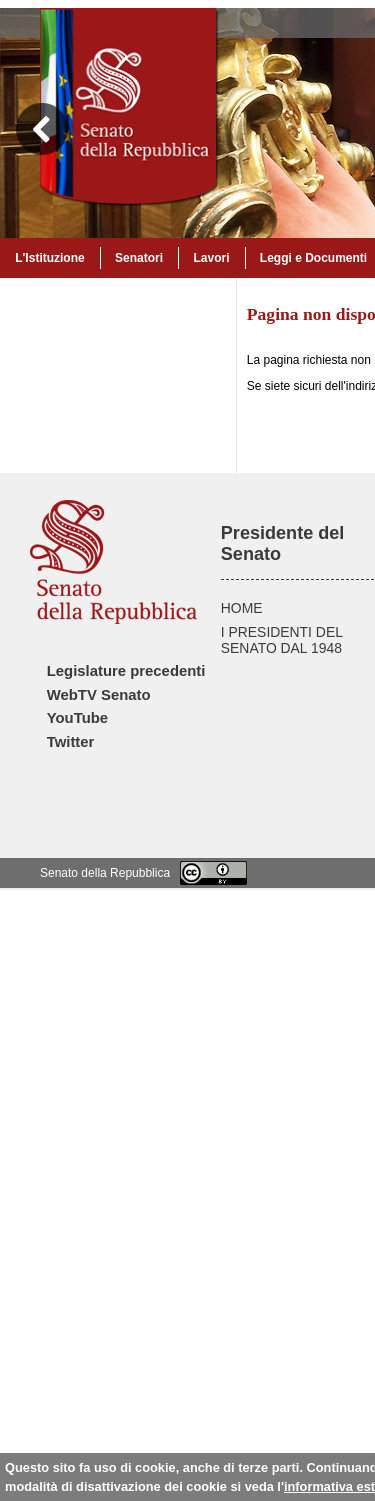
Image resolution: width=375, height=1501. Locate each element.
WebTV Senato (99, 695)
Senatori (139, 258)
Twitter (71, 742)
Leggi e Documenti (313, 258)
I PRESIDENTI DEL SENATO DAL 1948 (282, 640)
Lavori (211, 258)
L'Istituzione (50, 258)
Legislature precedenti (126, 671)
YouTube (77, 718)
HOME (242, 608)
